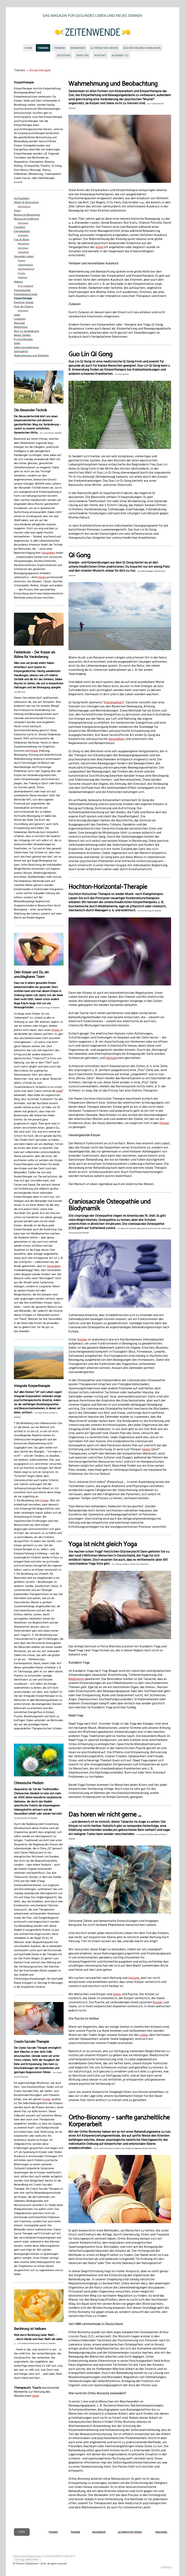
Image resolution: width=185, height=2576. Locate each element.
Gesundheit (48, 553)
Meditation (76, 1679)
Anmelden (166, 2567)
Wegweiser (77, 48)
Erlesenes (64, 55)
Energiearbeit (113, 702)
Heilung (111, 1058)
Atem (99, 247)
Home (28, 48)
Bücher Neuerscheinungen (142, 48)
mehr (35, 2396)
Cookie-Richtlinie (53, 2555)
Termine (59, 48)
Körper (42, 577)
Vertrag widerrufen (26, 2559)
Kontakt (100, 55)
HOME (22, 2531)
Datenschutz (34, 2555)
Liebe (143, 2035)
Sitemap (68, 2555)
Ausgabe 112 (120, 55)
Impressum (19, 2555)
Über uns (82, 55)
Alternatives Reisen (104, 48)
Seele (59, 1091)
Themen (43, 48)
